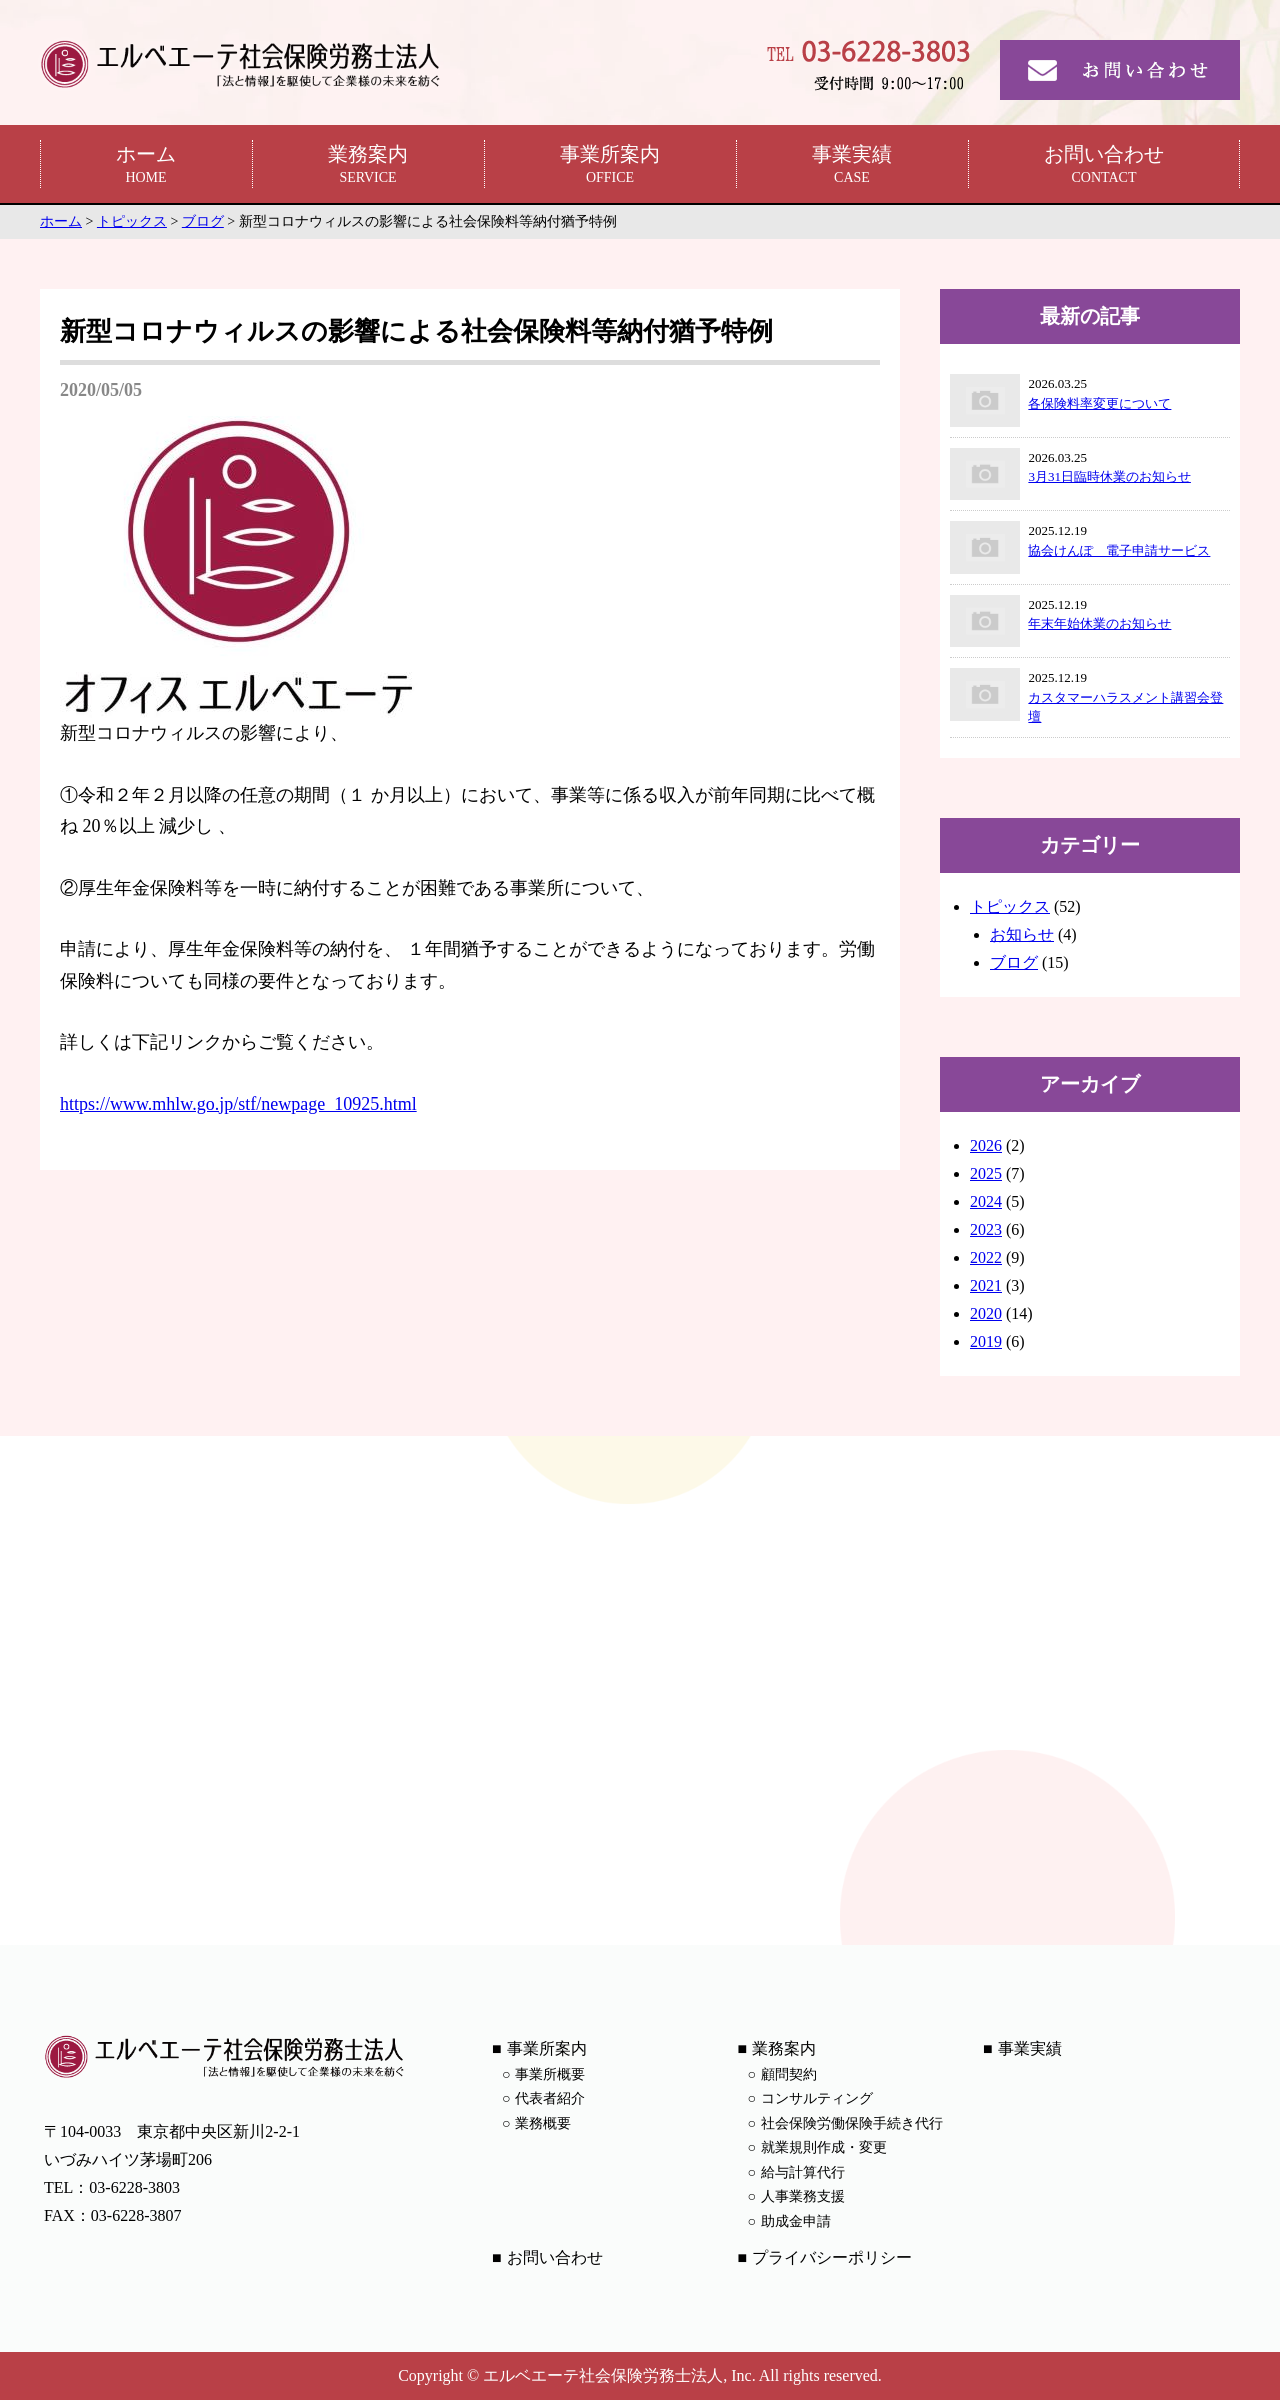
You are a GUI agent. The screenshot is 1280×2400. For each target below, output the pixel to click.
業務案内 (368, 165)
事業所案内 (610, 165)
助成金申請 (796, 2221)
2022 (986, 1257)
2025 (986, 1173)
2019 (986, 1341)
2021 (986, 1285)
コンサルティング (817, 2098)
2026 (986, 1145)
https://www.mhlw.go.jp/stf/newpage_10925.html (238, 1104)
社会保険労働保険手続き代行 (852, 2123)
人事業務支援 (803, 2196)
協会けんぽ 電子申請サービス (1119, 550)
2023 (986, 1229)
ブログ (1014, 962)
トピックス (1010, 906)
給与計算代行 (803, 2172)
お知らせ (1022, 934)
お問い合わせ (1104, 165)
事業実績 (852, 165)
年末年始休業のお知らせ (1099, 623)
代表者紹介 (550, 2098)
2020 (986, 1313)
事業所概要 (550, 2074)
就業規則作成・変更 (824, 2147)
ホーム (146, 165)
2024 (986, 1201)
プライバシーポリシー (832, 2257)
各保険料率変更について (1099, 403)
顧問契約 (789, 2074)
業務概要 (543, 2123)
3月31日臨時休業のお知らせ (1109, 476)
